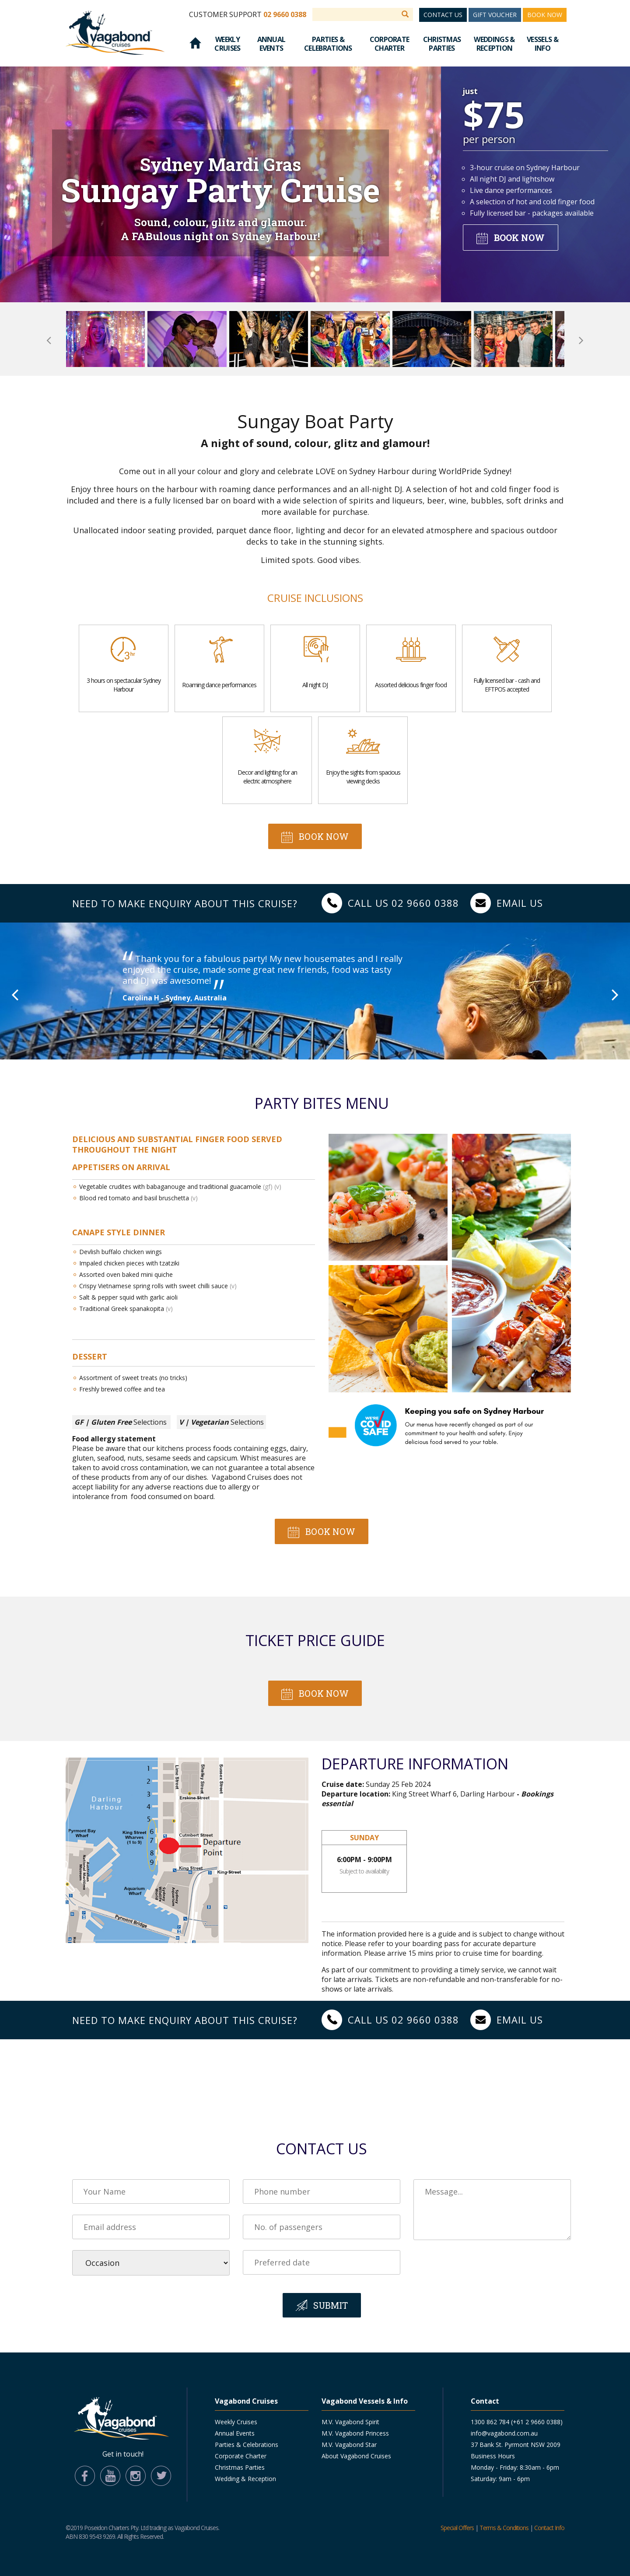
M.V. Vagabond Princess (355, 2433)
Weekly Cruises (227, 44)
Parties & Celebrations (328, 44)
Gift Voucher (495, 14)
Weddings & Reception (494, 44)
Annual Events (271, 44)
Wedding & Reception (245, 2479)
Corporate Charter (390, 44)
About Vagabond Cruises (356, 2456)
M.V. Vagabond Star (349, 2444)
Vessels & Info (542, 44)
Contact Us (443, 14)
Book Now (544, 14)
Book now (519, 237)
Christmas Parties (442, 44)
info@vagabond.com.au (504, 2433)
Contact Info (549, 2528)
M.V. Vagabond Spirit (350, 2422)
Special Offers (457, 2528)
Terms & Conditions (504, 2528)
